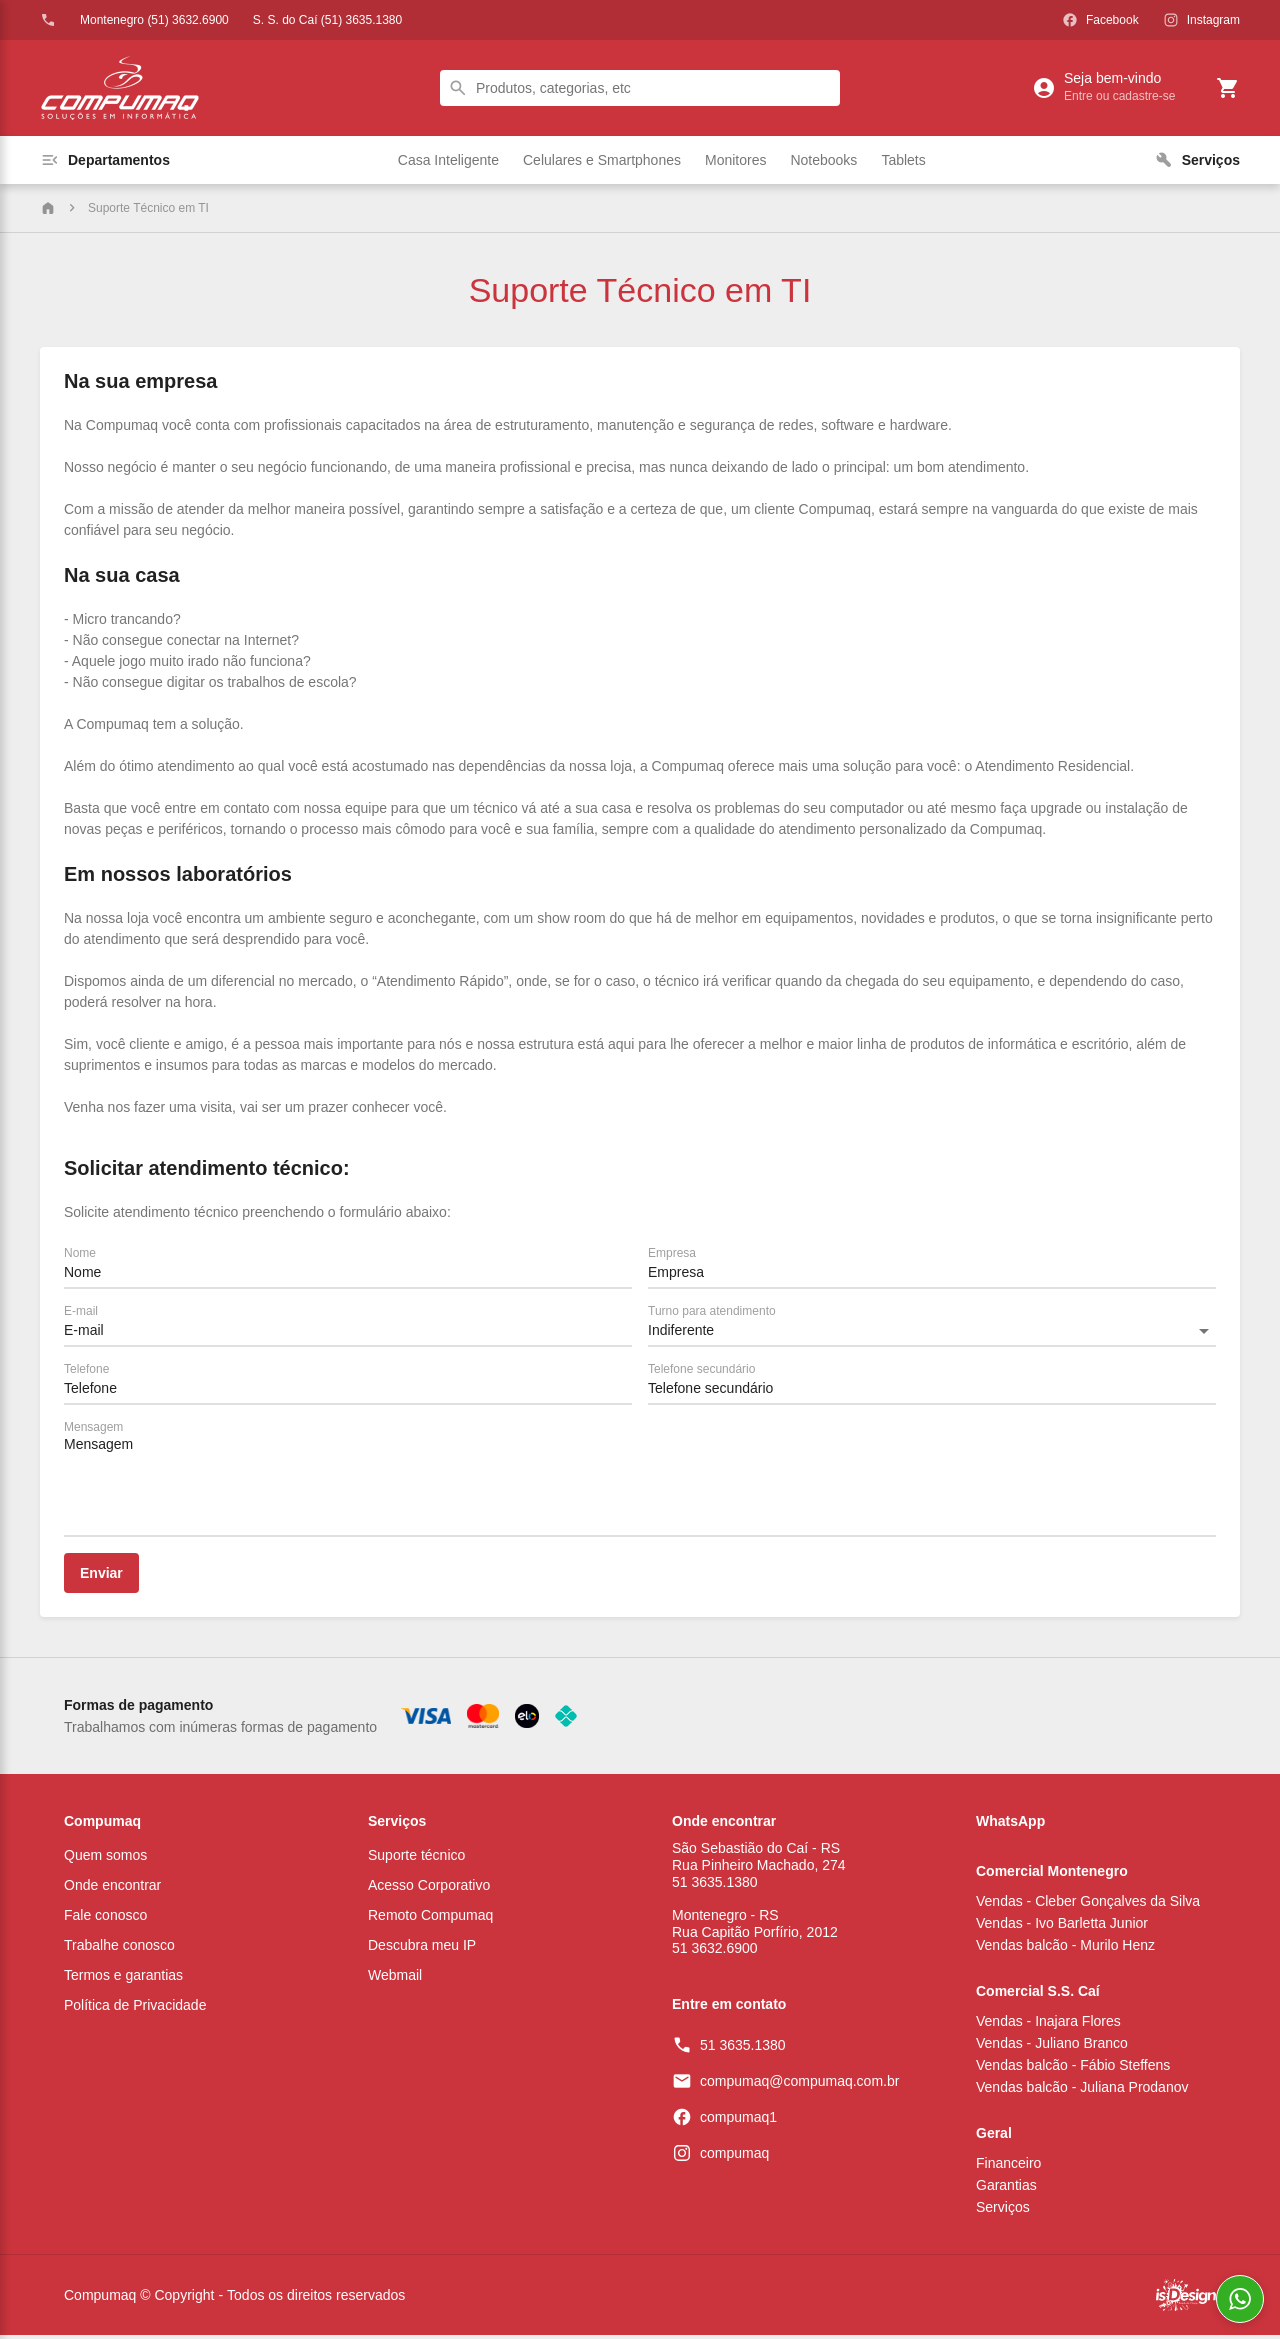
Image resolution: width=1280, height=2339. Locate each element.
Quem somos (105, 1859)
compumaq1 (738, 2121)
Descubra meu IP (422, 1949)
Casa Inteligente (448, 160)
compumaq (734, 2157)
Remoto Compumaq (430, 1919)
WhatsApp (1010, 1821)
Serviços (397, 1821)
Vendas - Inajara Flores (1048, 2025)
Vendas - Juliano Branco (1052, 2047)
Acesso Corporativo (429, 1889)
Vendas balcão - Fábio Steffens (1073, 2069)
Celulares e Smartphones (602, 160)
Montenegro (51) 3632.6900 (154, 20)
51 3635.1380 (743, 2049)
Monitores (735, 160)
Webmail (395, 1979)
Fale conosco (105, 1919)
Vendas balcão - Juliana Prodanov (1082, 2091)
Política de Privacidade (135, 2009)
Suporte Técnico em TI (148, 208)
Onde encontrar (112, 1889)
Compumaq (102, 1821)
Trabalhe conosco (119, 1949)
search (458, 88)
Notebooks (823, 160)
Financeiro (1008, 2167)
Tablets (903, 160)
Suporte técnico (416, 1859)
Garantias (1006, 2189)
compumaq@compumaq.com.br (799, 2085)
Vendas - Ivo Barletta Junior (1062, 1927)
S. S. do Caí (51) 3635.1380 (327, 20)
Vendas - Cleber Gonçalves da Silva (1088, 1905)
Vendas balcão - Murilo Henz (1065, 1949)
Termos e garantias (123, 1979)
